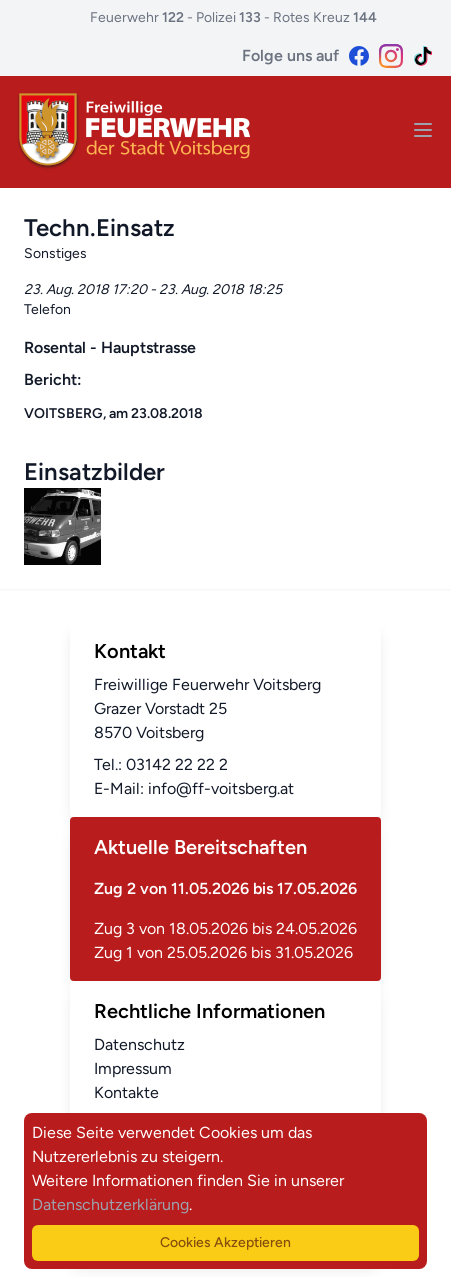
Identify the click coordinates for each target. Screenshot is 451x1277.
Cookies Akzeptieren (225, 1242)
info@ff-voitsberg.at (221, 788)
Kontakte (126, 1092)
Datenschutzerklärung (110, 1204)
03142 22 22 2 (177, 764)
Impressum (133, 1068)
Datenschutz (139, 1044)
